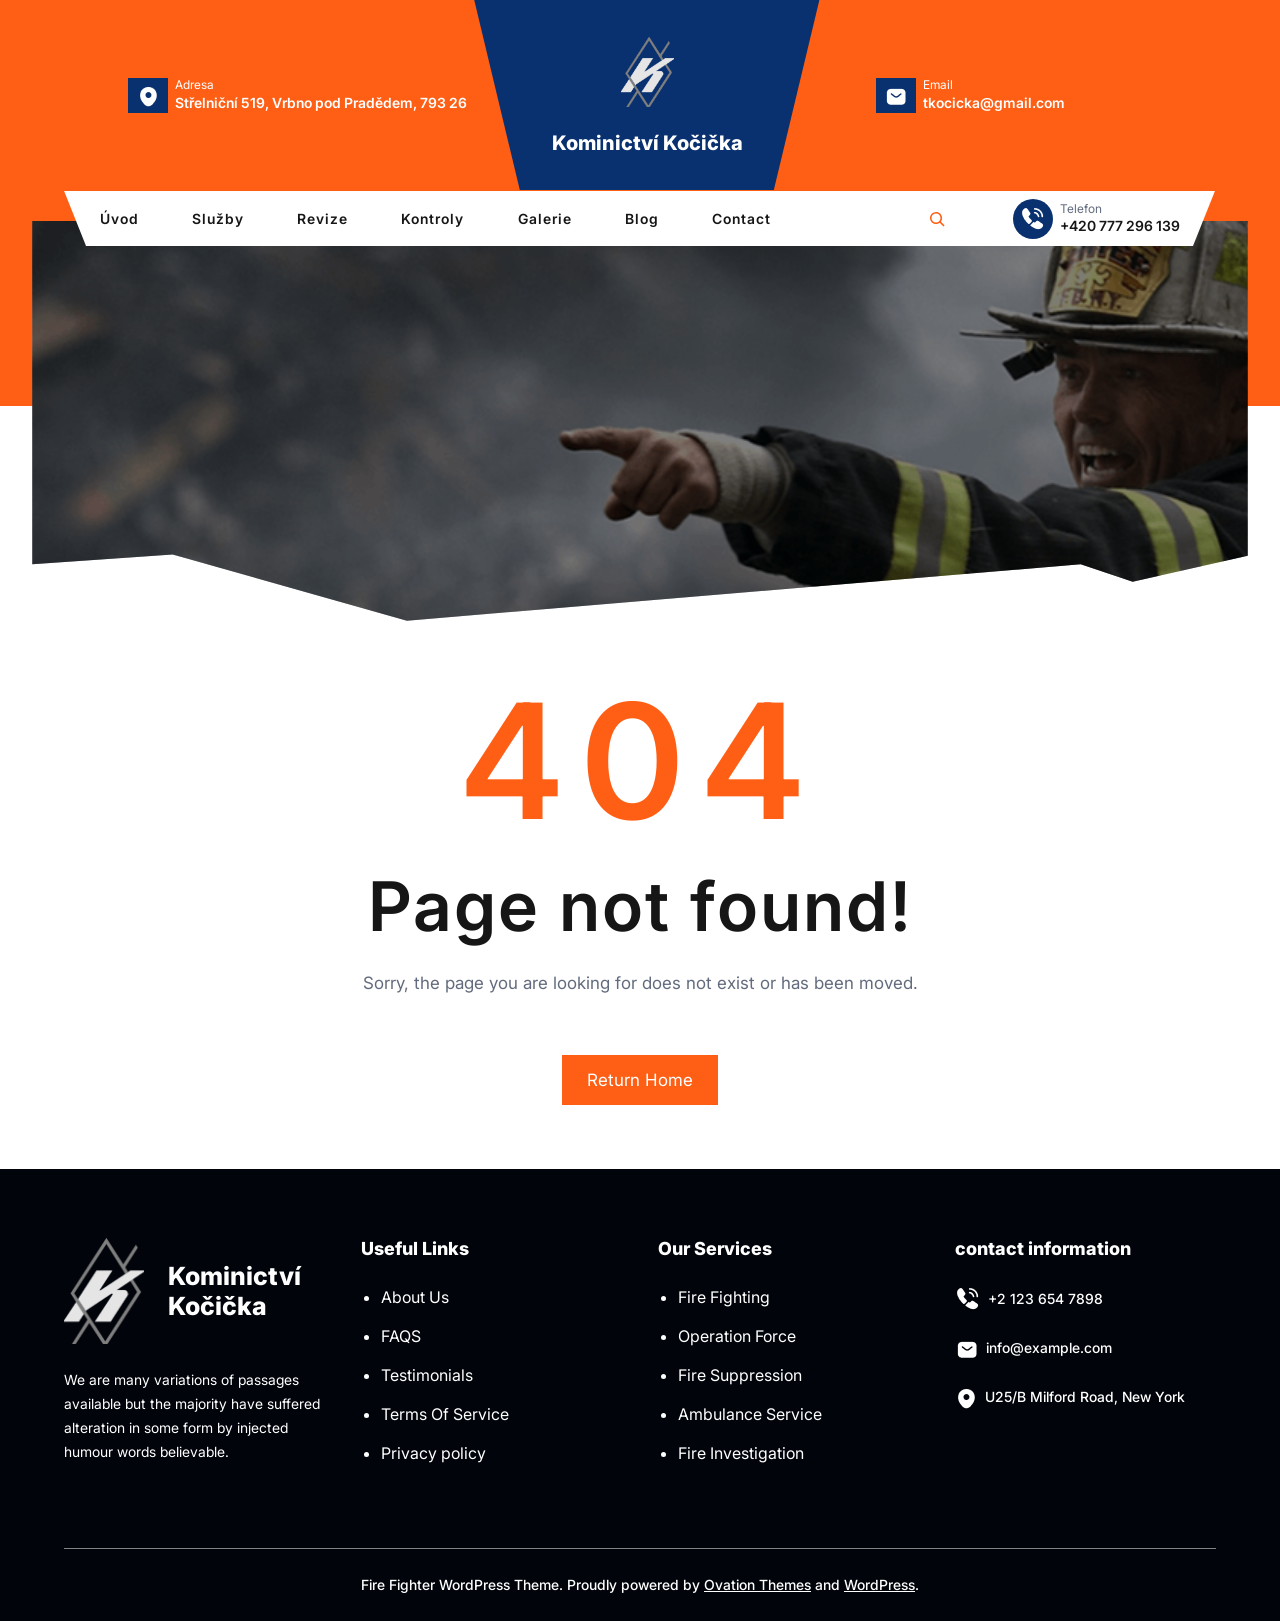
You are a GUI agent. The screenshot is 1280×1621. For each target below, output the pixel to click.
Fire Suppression (740, 1375)
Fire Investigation (741, 1453)
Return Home (640, 1080)
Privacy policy (433, 1453)
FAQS (401, 1336)
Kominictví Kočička (647, 143)
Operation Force (737, 1336)
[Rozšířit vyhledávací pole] (937, 219)
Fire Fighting (724, 1297)
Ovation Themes (757, 1584)
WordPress (879, 1584)
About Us (415, 1297)
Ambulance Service (750, 1414)
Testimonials (427, 1375)
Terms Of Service (445, 1414)
